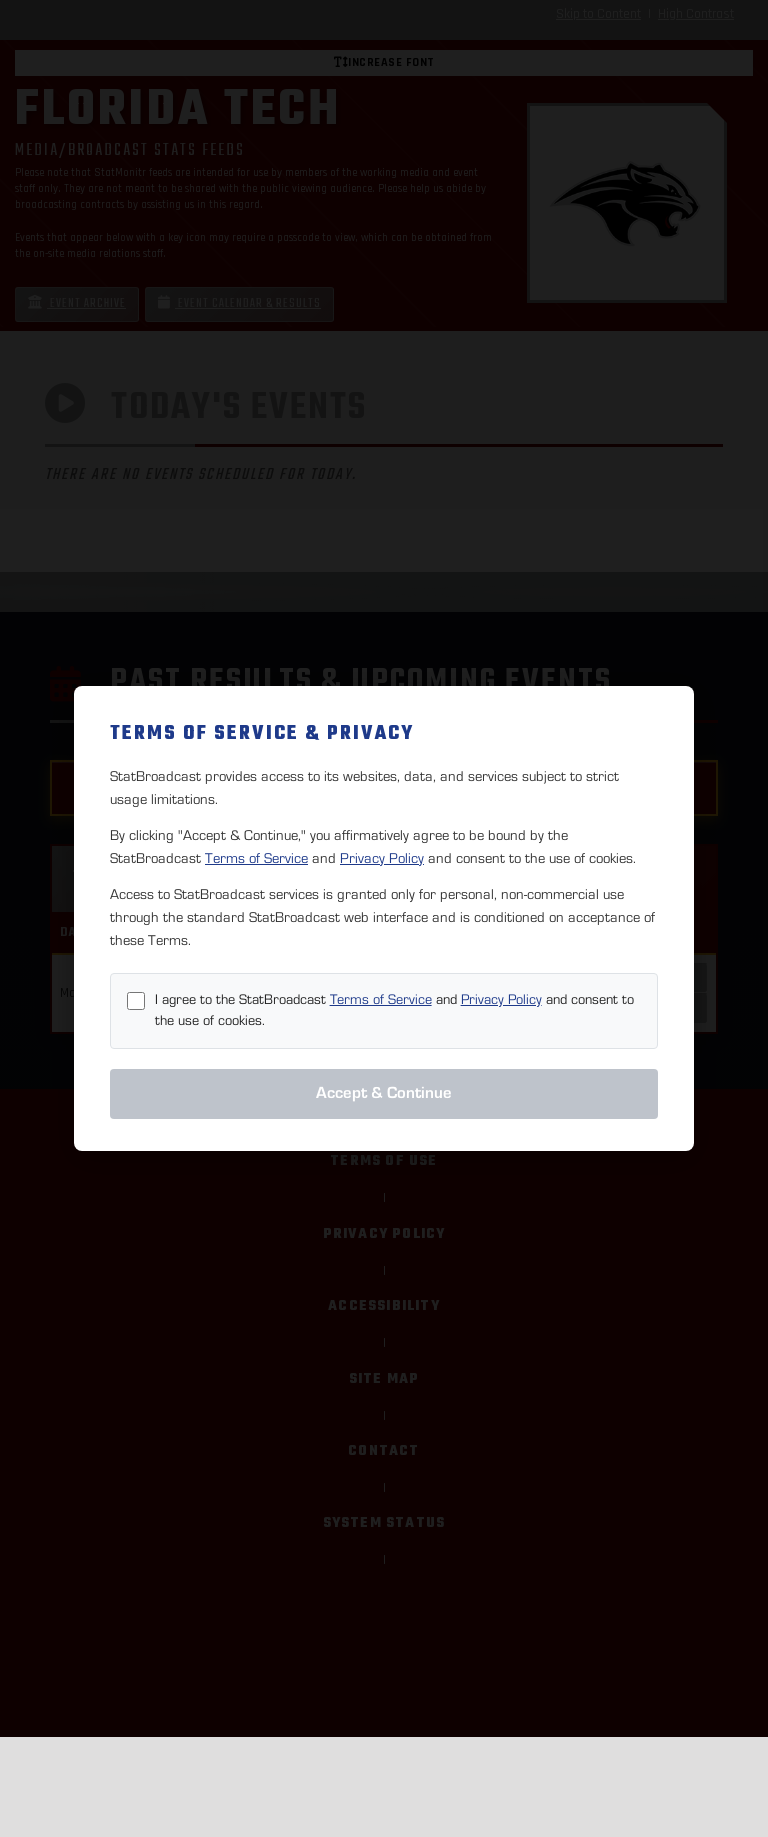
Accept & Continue (384, 1093)
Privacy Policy (382, 858)
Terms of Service (256, 858)
